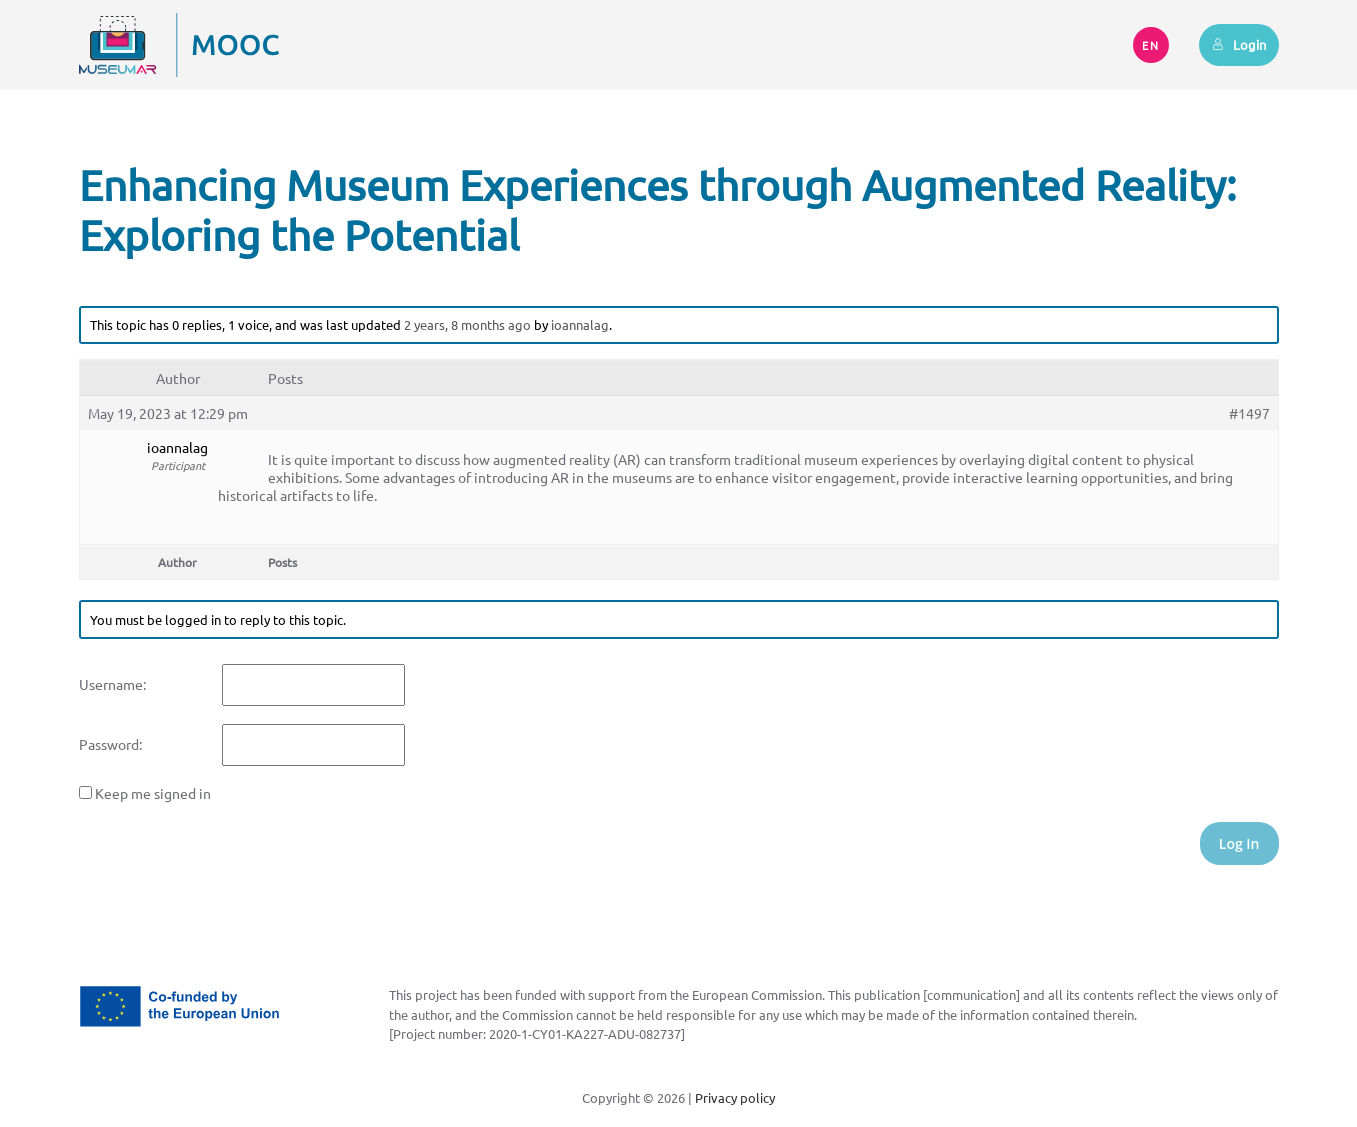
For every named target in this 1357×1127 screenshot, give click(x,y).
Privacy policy (735, 1097)
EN (1151, 45)
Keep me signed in (153, 793)
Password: (110, 744)
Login (1239, 44)
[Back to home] (179, 45)
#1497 (1249, 413)
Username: (112, 684)
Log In (1239, 843)
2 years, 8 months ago (467, 324)
